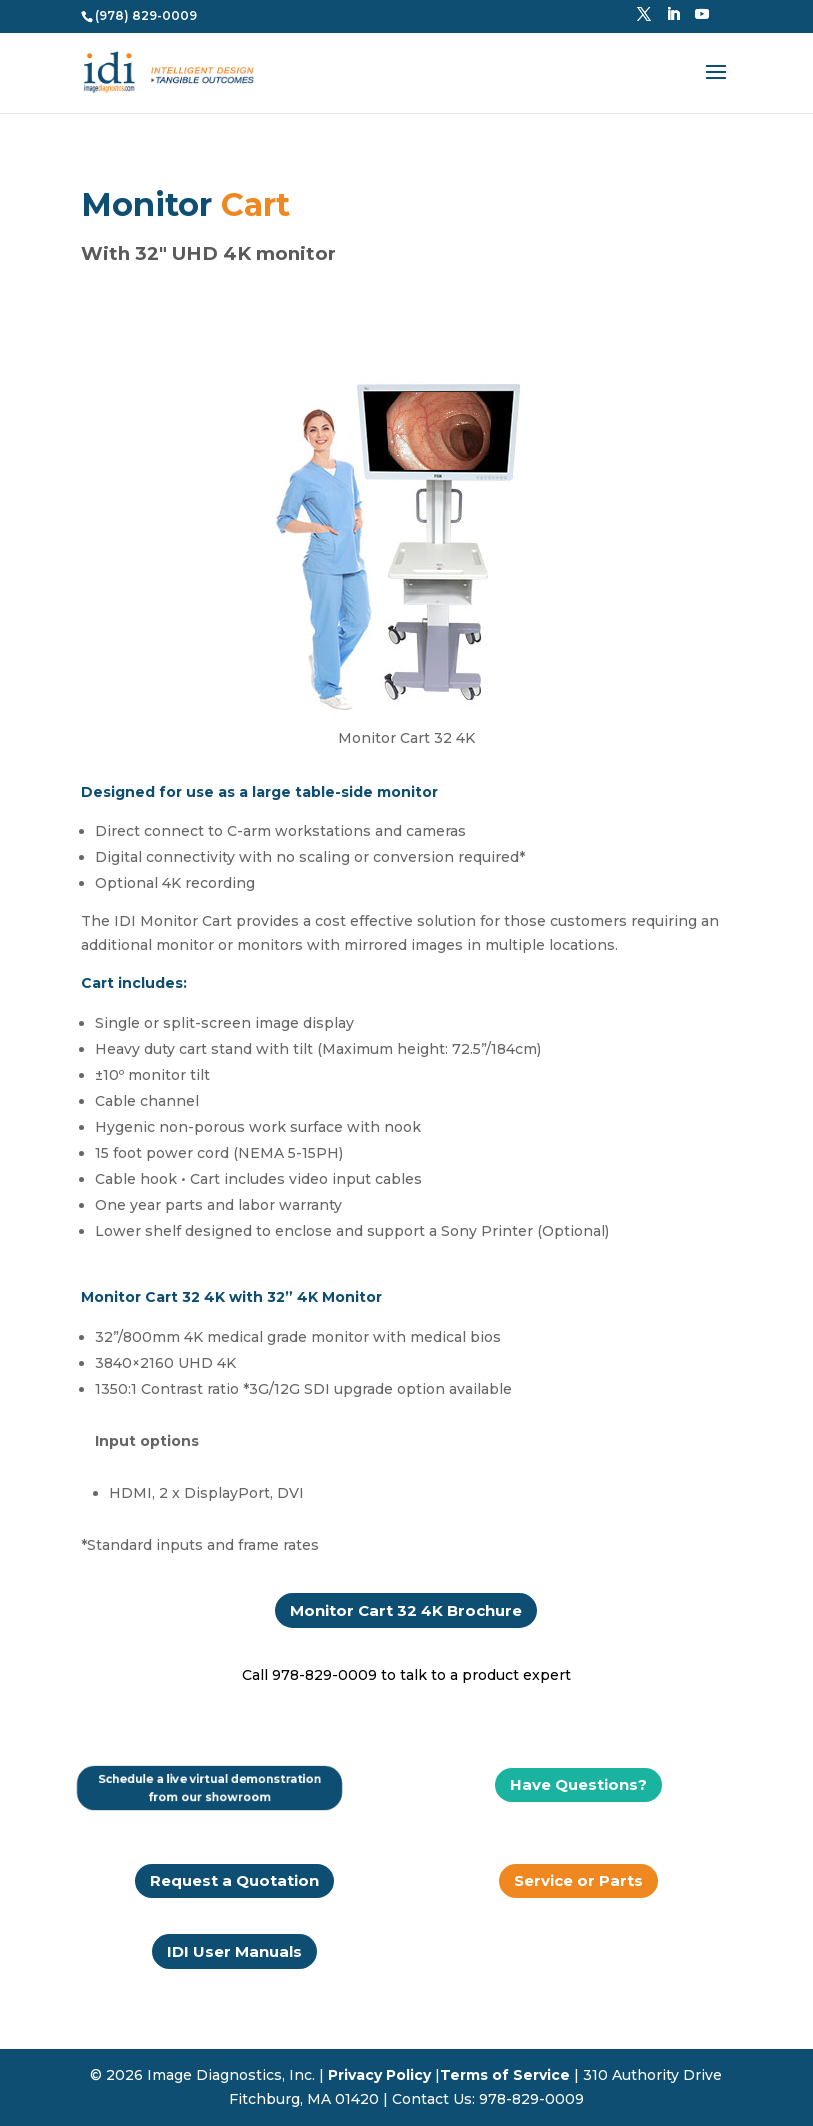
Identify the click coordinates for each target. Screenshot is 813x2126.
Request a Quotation (234, 1880)
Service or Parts (578, 1880)
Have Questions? (578, 1784)
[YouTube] (702, 20)
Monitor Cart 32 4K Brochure (406, 1610)
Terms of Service (505, 2075)
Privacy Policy (379, 2075)
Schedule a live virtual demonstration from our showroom (210, 1788)
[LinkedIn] (673, 20)
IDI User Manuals (234, 1951)
